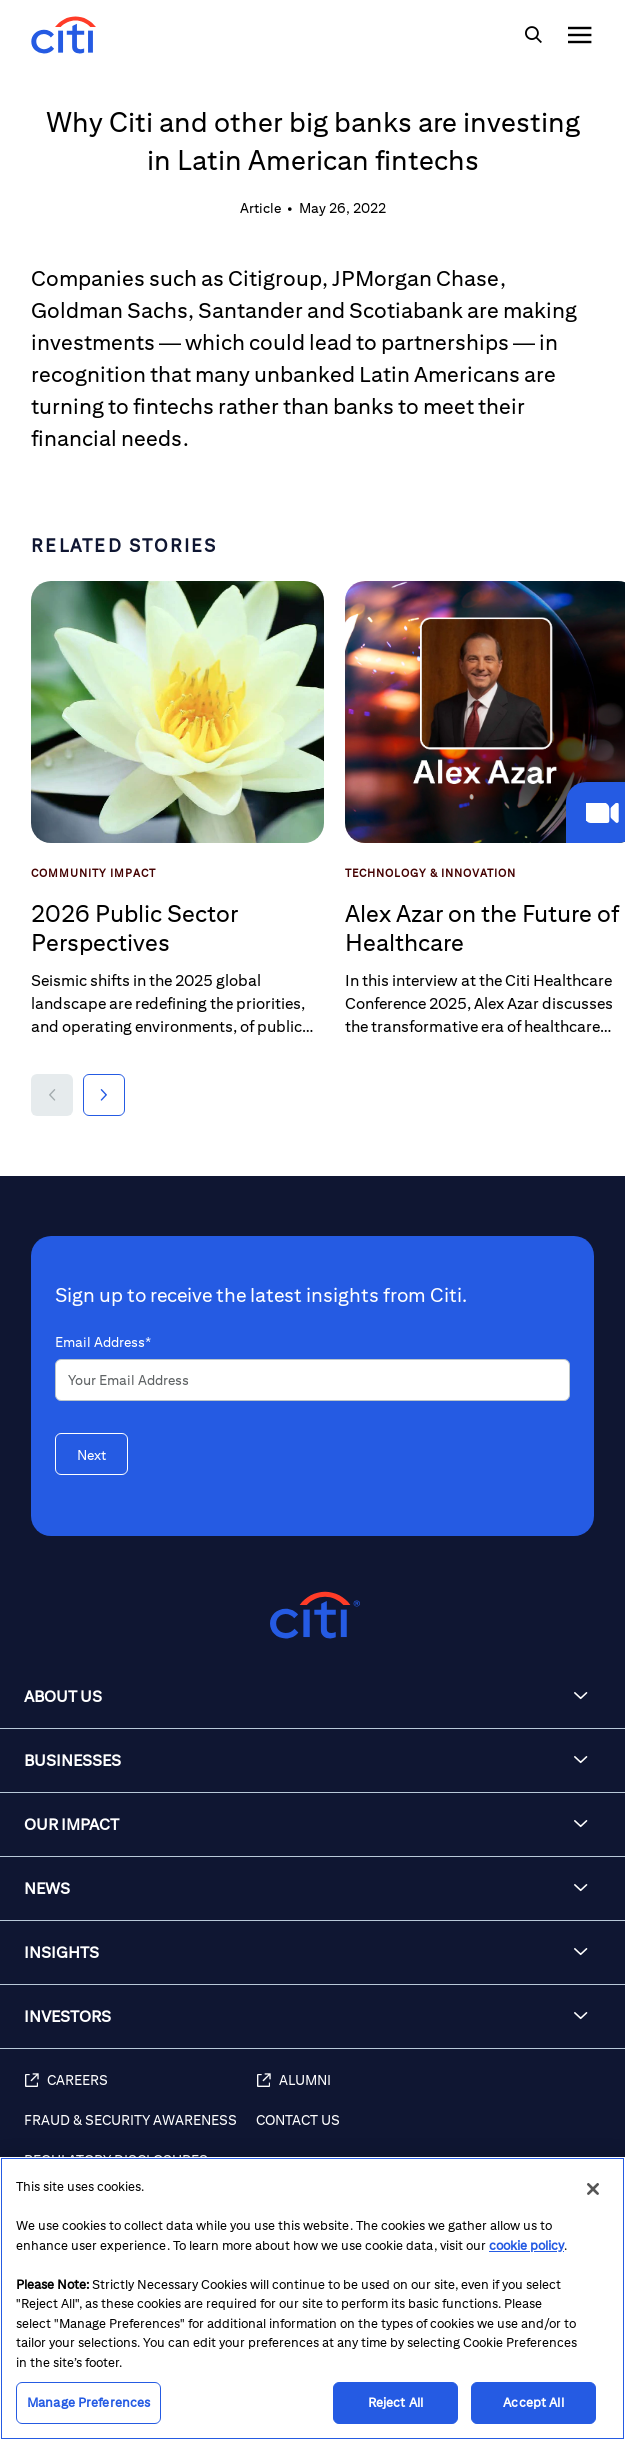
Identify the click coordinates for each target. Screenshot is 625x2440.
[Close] (593, 2189)
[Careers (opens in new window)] (140, 2091)
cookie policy (526, 2245)
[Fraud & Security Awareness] (140, 2131)
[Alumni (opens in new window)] (430, 2091)
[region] (312, 2298)
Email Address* (103, 1342)
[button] (52, 1095)
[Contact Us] (430, 2131)
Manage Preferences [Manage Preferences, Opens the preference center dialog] (88, 2402)
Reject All (395, 2402)
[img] (533, 35)
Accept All (533, 2402)
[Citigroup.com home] (312, 1615)
